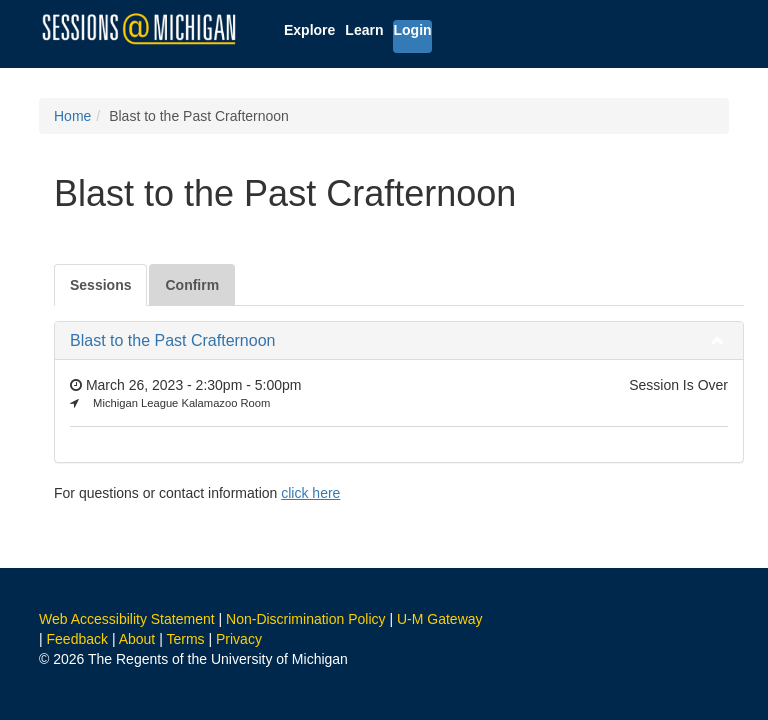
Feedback (77, 639)
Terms (185, 639)
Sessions (100, 285)
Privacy (239, 639)
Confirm (192, 285)
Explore (309, 30)
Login (412, 30)
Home (72, 116)
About (137, 639)
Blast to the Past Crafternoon (172, 340)
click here (310, 493)
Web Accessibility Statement (127, 619)
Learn (364, 30)
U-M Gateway (440, 619)
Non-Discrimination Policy (306, 619)
